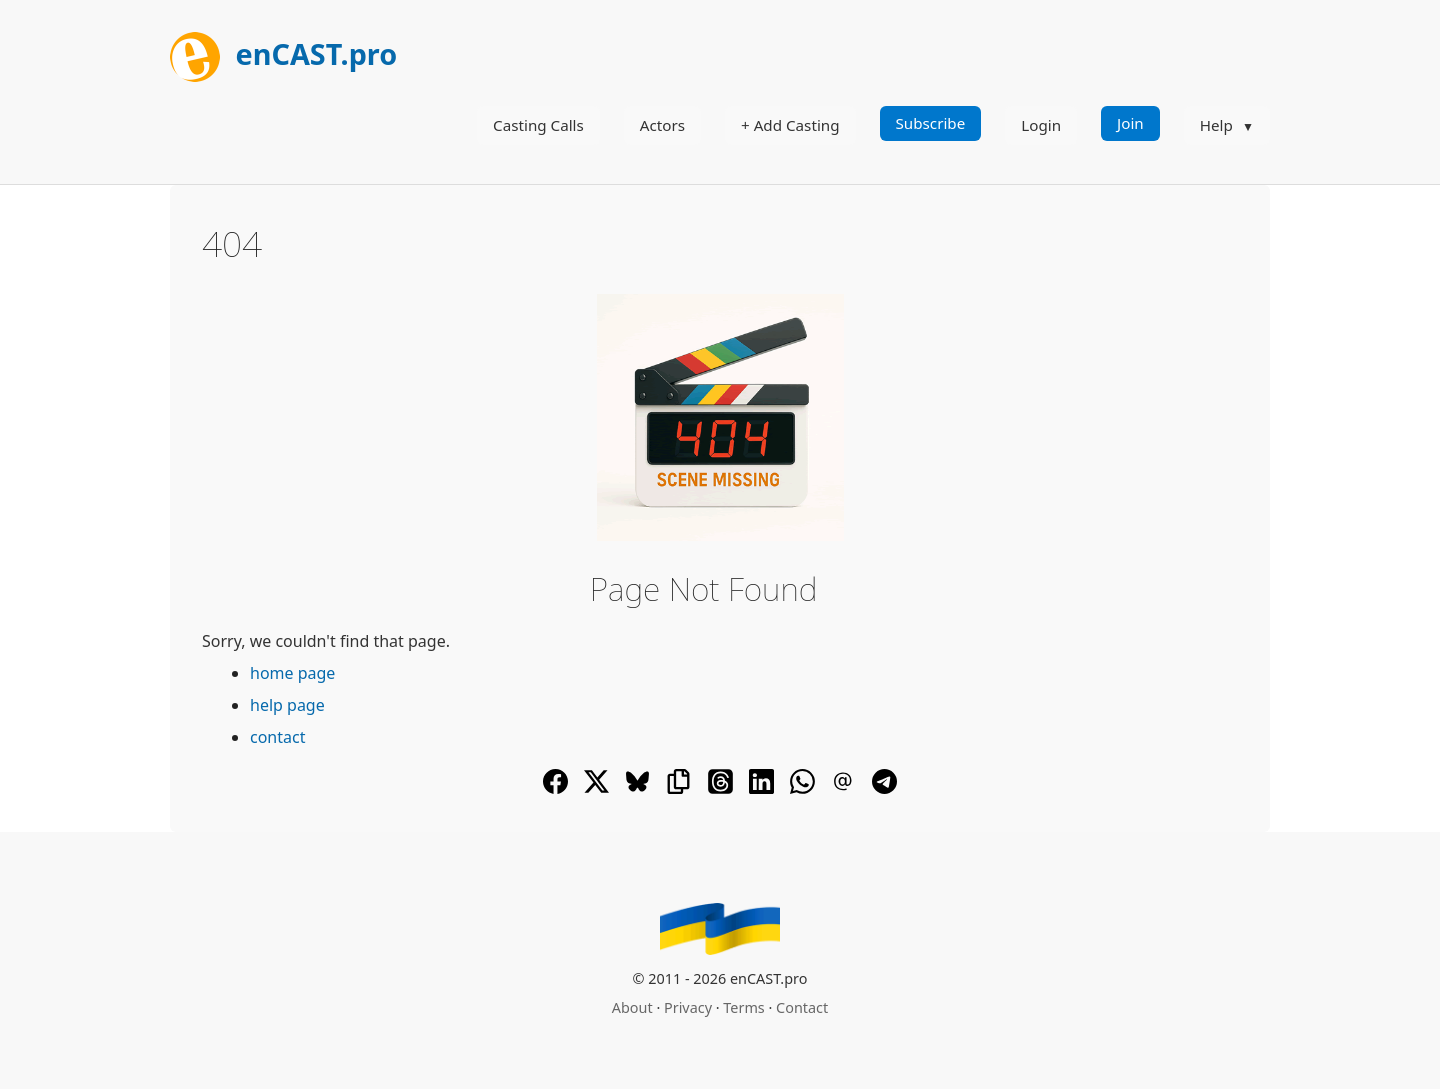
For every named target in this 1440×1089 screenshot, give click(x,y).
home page (292, 673)
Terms (743, 1007)
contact (277, 737)
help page (287, 705)
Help (1216, 125)
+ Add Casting (790, 125)
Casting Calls (538, 125)
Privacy (688, 1007)
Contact (802, 1007)
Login (1041, 125)
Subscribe (931, 123)
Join (1130, 123)
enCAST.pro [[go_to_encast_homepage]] (283, 53)
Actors (662, 125)
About (632, 1007)
